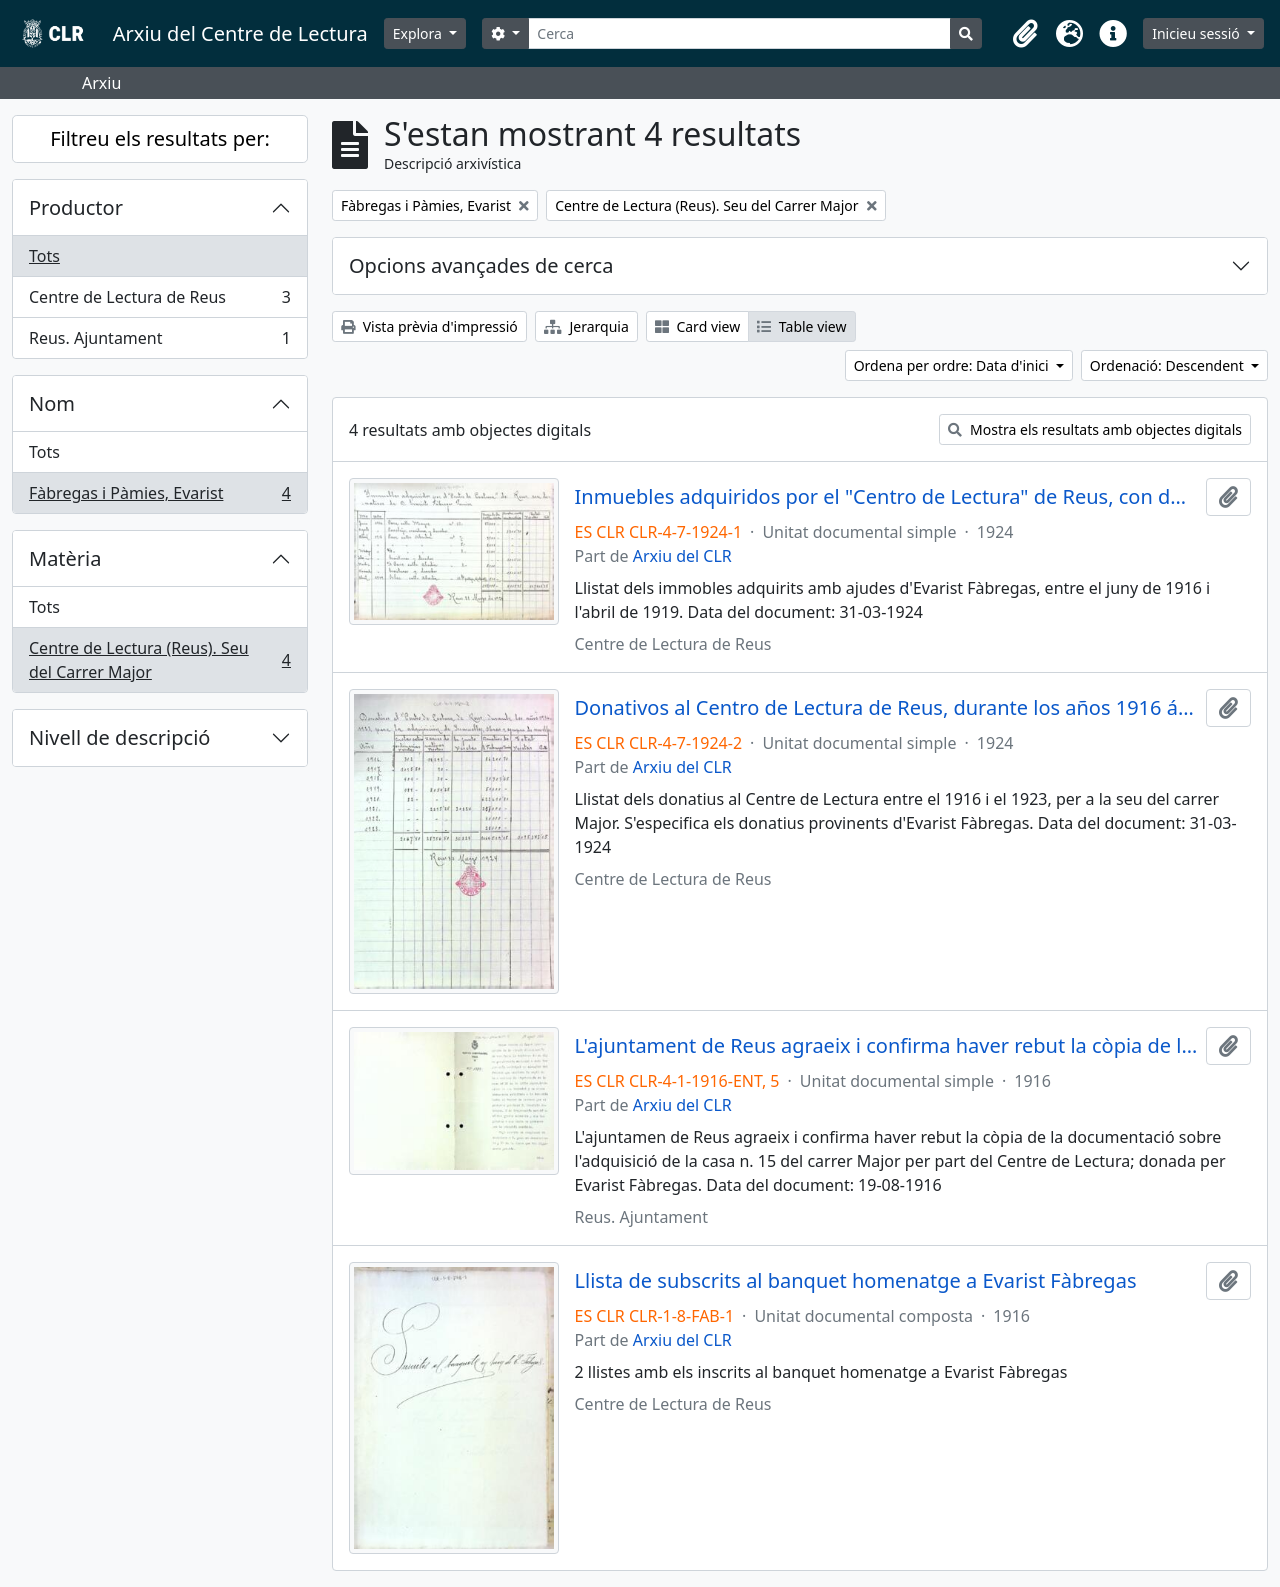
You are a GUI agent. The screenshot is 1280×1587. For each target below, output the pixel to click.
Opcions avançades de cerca (481, 265)
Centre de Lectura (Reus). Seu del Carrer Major (159, 660)
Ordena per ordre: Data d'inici (953, 365)
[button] (1025, 34)
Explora (419, 33)
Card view (697, 326)
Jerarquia (586, 326)
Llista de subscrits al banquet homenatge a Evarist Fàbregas (856, 1281)
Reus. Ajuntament (159, 342)
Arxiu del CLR (682, 556)
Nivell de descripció (119, 737)
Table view (801, 326)
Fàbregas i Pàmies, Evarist (159, 497)
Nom (52, 403)
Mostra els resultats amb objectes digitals (1095, 429)
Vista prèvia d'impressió (429, 326)
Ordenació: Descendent (1169, 365)
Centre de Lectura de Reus (159, 301)
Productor (76, 207)
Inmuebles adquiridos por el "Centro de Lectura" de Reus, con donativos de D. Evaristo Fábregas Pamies (887, 497)
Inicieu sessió (1197, 33)
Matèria (65, 558)
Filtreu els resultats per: (160, 138)
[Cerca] (739, 33)
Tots (44, 256)
